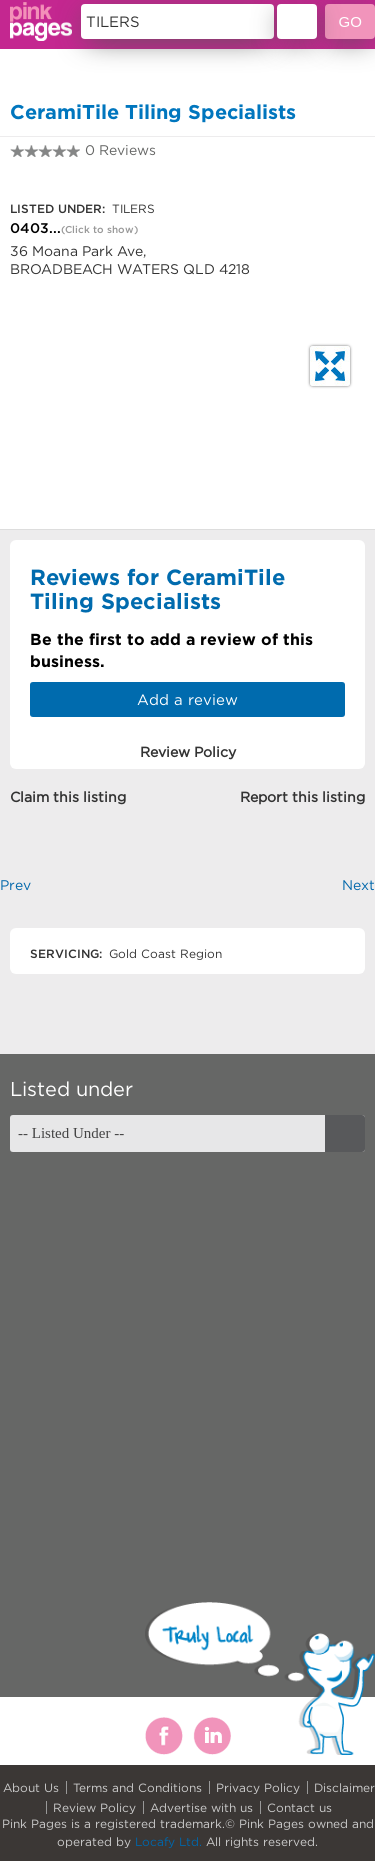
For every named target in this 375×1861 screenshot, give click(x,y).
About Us (31, 1787)
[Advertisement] (187, 1359)
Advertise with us (201, 1807)
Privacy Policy (258, 1787)
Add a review (187, 699)
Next (358, 885)
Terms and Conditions (137, 1787)
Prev (15, 885)
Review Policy (94, 1807)
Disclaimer (344, 1787)
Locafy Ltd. (168, 1841)
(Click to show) (99, 229)
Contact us (299, 1807)
